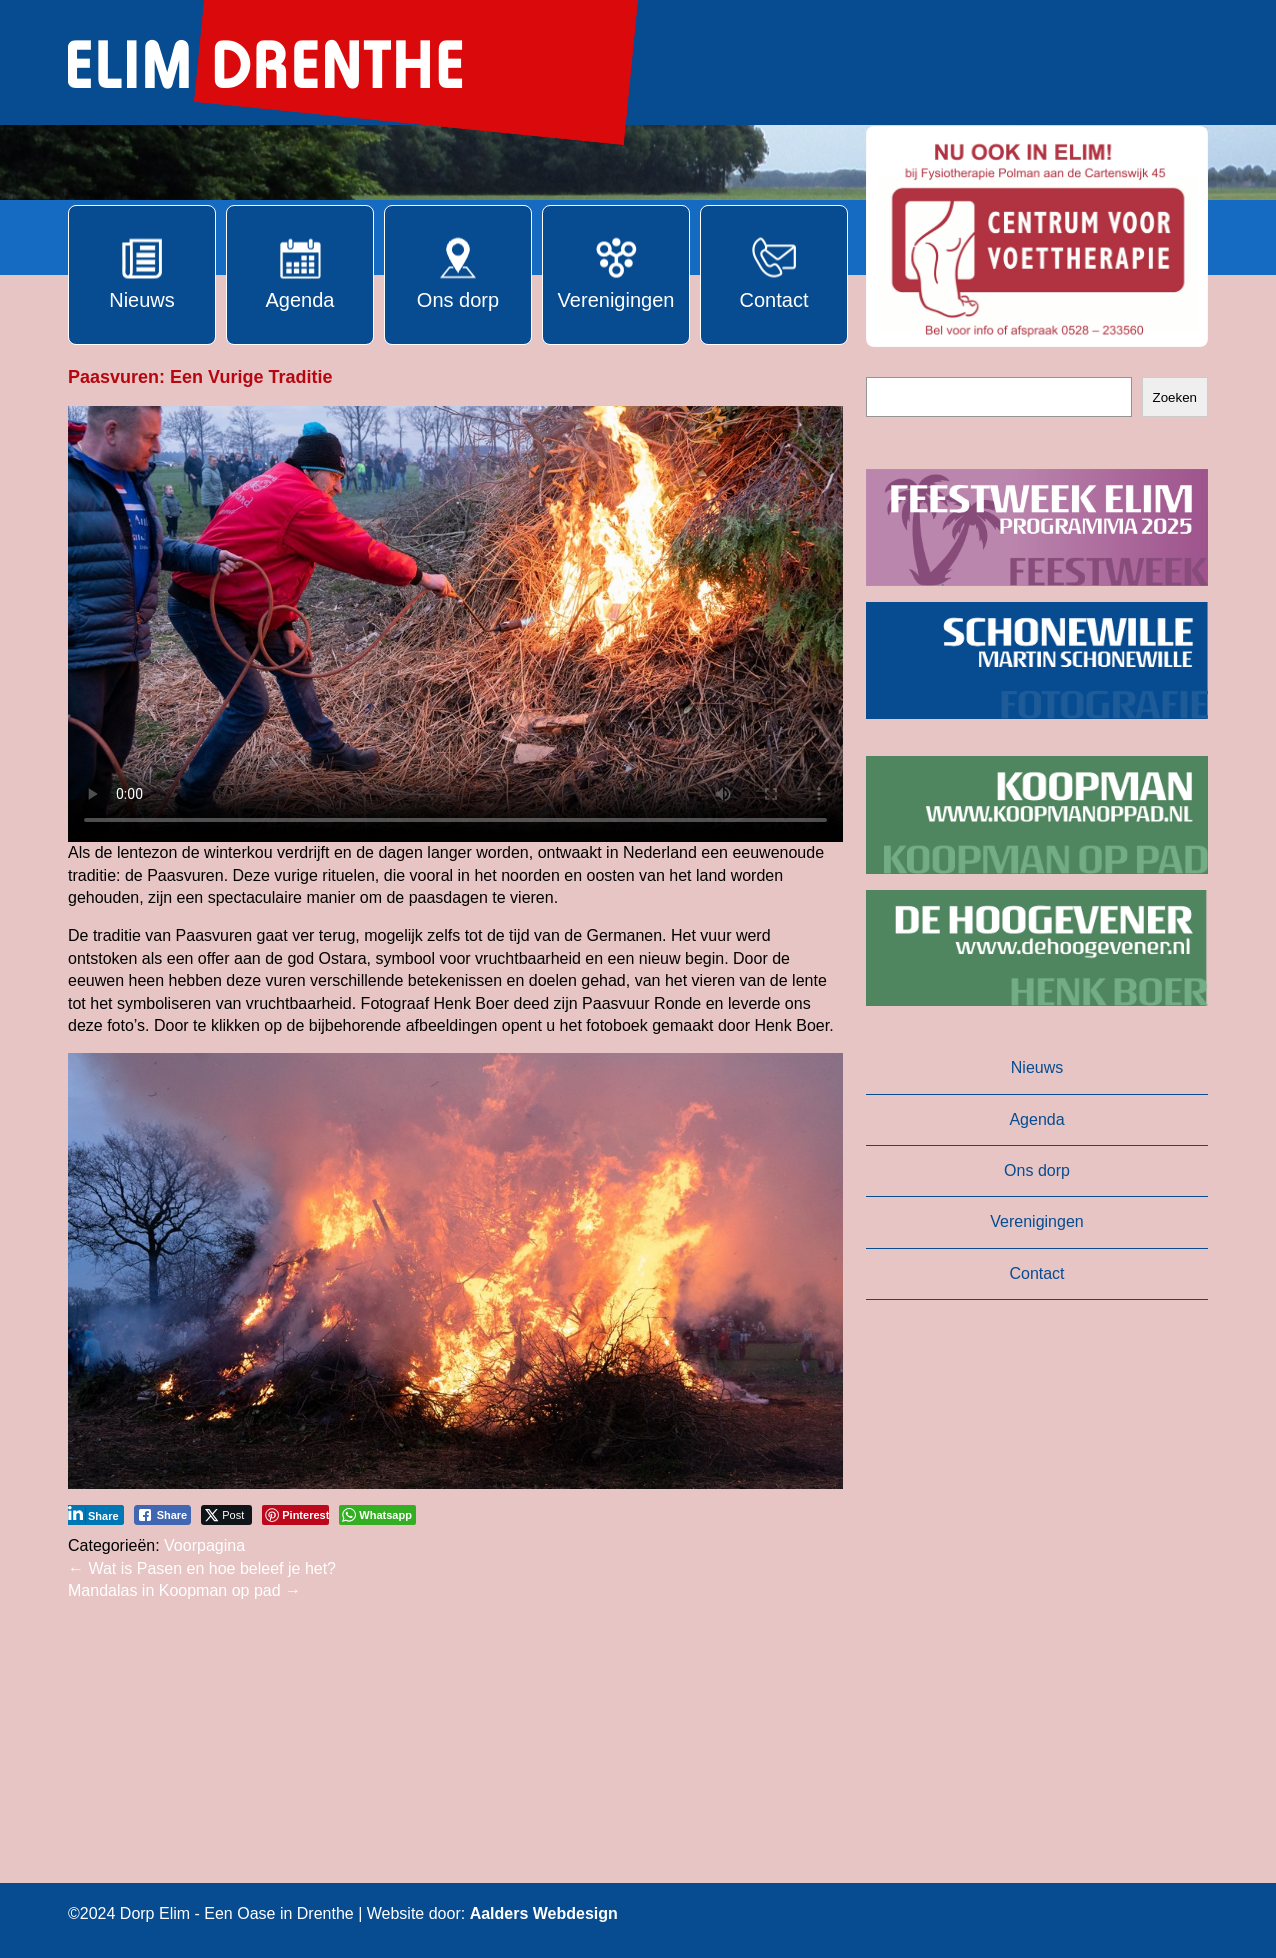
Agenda (1036, 1119)
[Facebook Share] (163, 1515)
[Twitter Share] (226, 1515)
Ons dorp (1037, 1170)
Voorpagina (204, 1545)
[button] (1037, 236)
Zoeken (1175, 397)
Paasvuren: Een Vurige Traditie (200, 377)
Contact (1036, 1273)
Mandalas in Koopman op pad (184, 1590)
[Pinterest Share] (295, 1515)
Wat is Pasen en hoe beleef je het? (202, 1568)
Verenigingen (1036, 1221)
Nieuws (1037, 1067)
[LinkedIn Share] (94, 1515)
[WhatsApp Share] (377, 1515)
